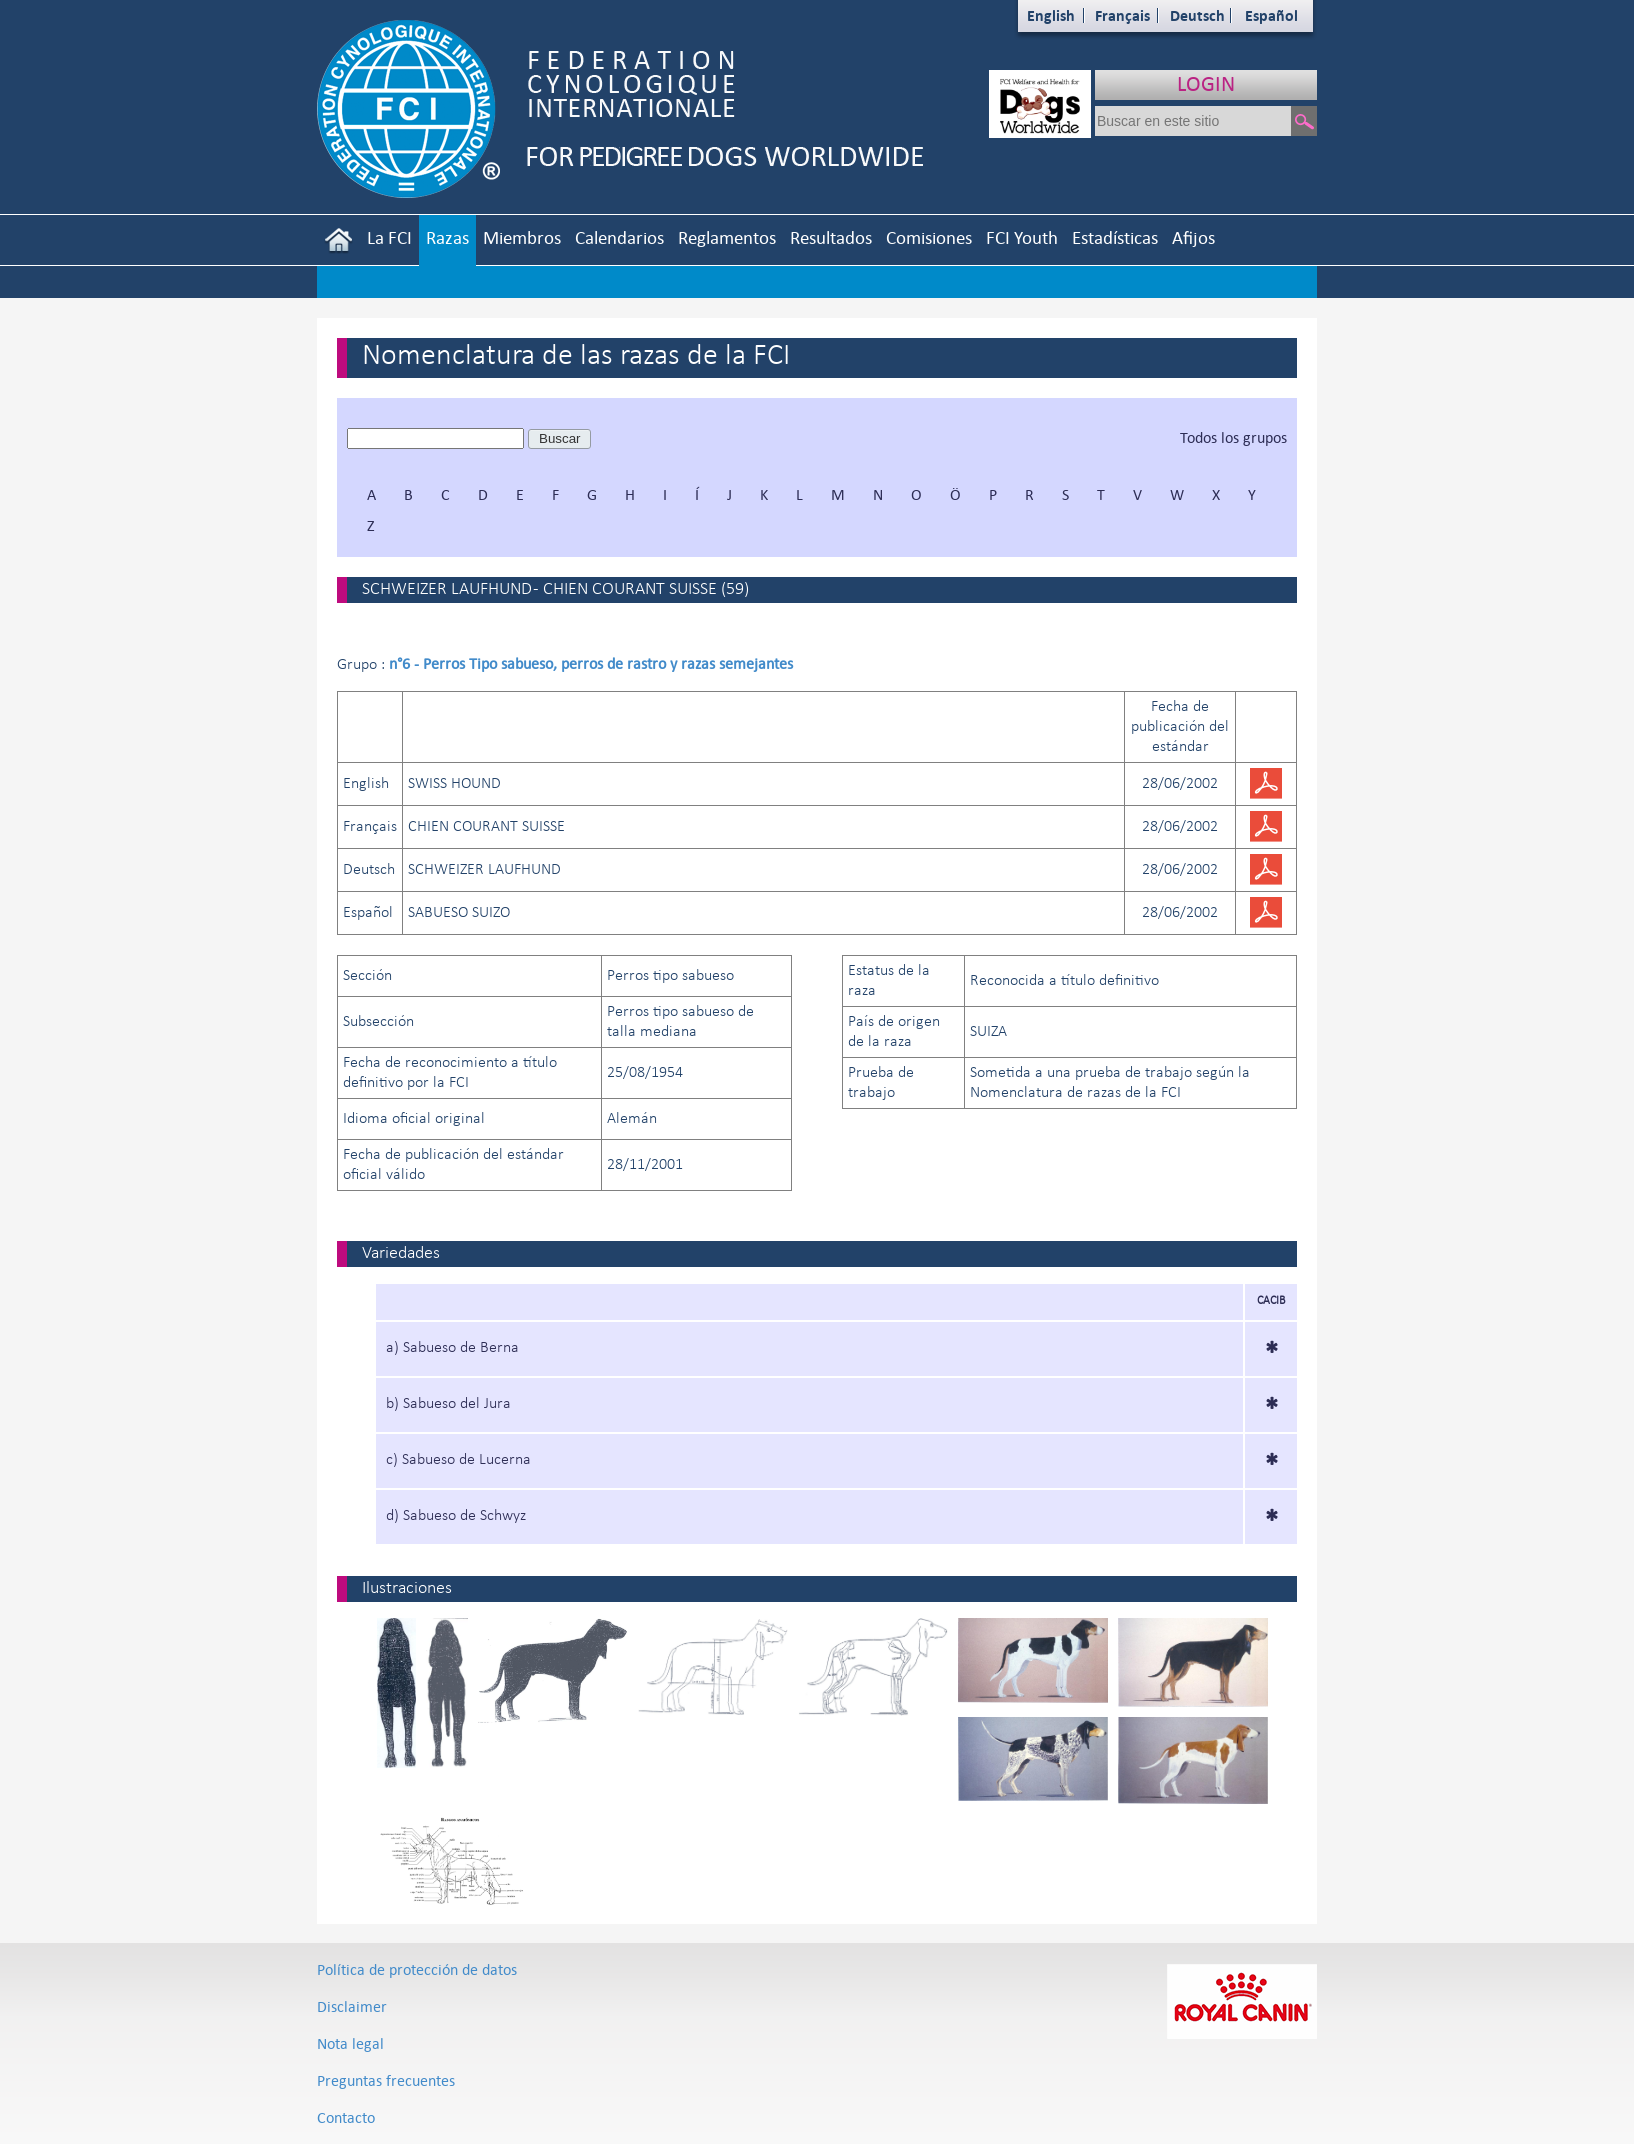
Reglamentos (727, 237)
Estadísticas (1115, 237)
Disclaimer (352, 2006)
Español (1271, 15)
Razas (447, 237)
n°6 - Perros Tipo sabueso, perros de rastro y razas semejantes (591, 663)
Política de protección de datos (417, 1969)
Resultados (831, 237)
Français (1122, 15)
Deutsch (1197, 15)
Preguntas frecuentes (386, 2080)
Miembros (522, 237)
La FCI (389, 237)
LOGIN (1206, 83)
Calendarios (619, 237)
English (1051, 15)
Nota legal (350, 2043)
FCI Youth (1022, 237)
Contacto (346, 2117)
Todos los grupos (1233, 437)
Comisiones (929, 237)
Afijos (1193, 237)
